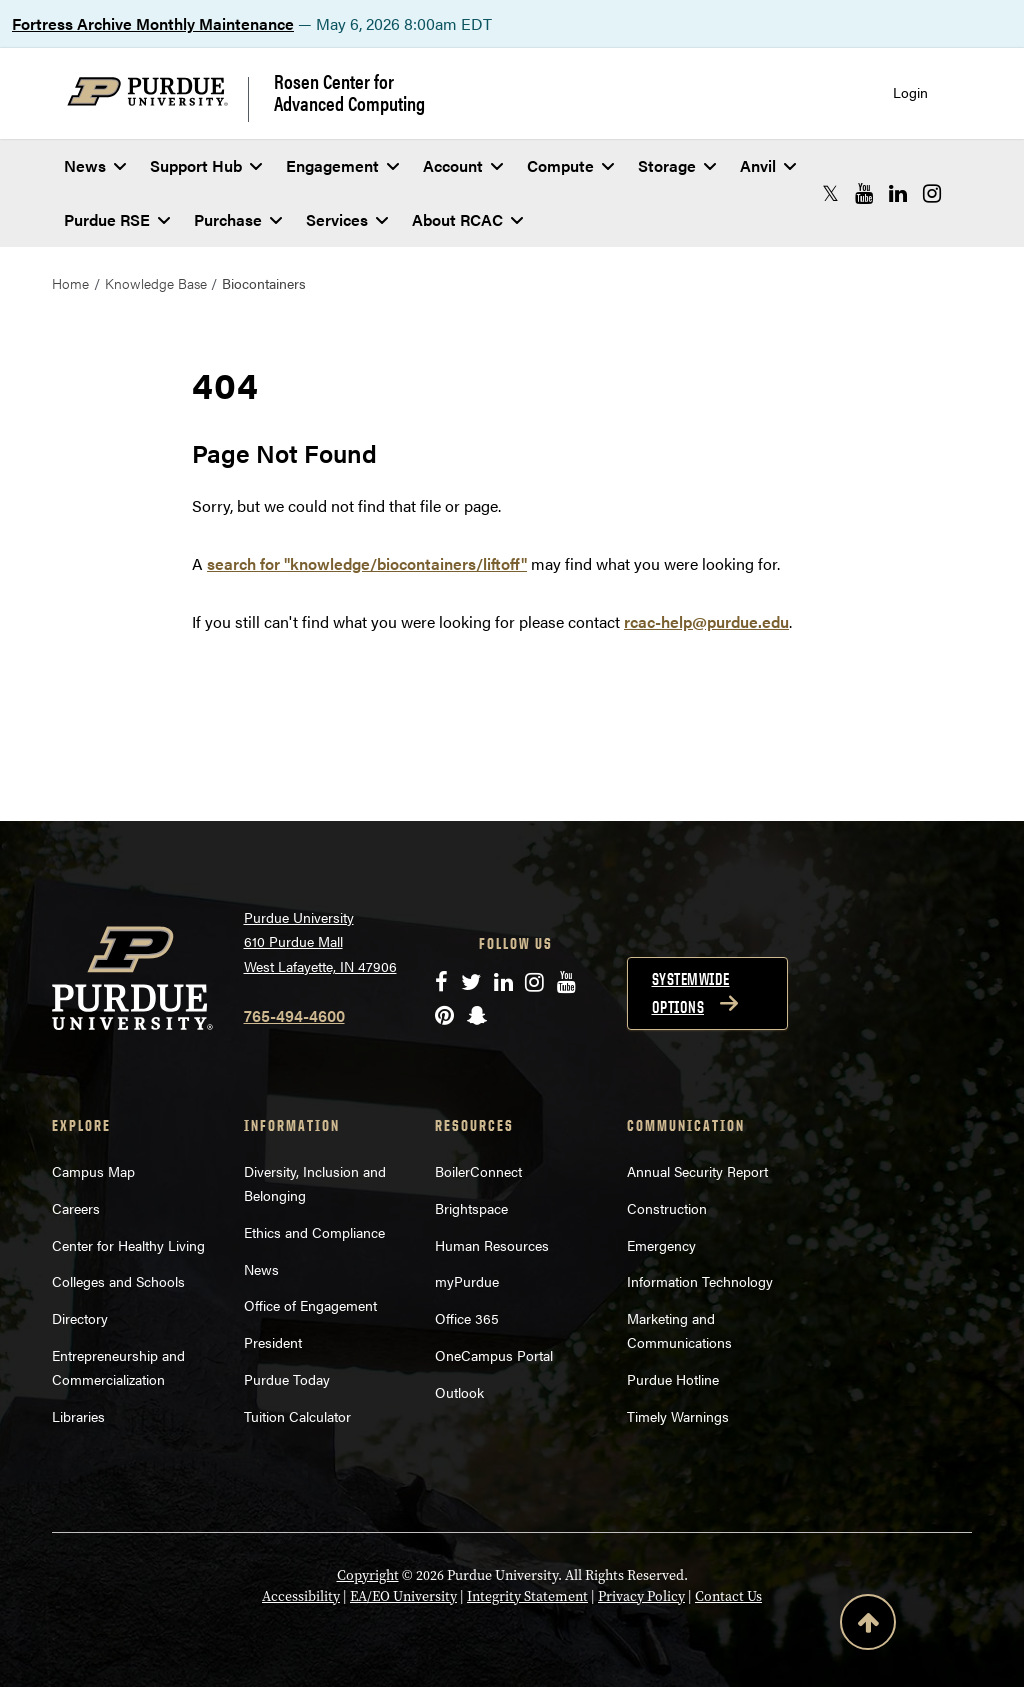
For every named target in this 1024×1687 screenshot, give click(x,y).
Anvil (768, 165)
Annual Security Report (697, 1171)
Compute (570, 165)
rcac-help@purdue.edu (706, 621)
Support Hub (206, 165)
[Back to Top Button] (868, 1626)
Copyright (368, 1575)
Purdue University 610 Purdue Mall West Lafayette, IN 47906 (320, 941)
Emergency (661, 1245)
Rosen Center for (349, 92)
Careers (76, 1208)
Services (347, 219)
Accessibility (301, 1596)
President (273, 1342)
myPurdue (467, 1281)
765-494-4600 (294, 1015)
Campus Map (93, 1171)
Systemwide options (691, 993)
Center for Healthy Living (128, 1245)
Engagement (342, 165)
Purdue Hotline (673, 1379)
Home (70, 283)
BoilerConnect (478, 1171)
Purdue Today (287, 1379)
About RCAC (467, 219)
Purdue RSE (117, 219)
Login (910, 92)
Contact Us (728, 1596)
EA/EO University (403, 1596)
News (95, 165)
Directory (80, 1318)
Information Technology (700, 1281)
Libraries (78, 1416)
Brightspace (471, 1208)
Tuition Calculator (297, 1416)
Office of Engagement (310, 1305)
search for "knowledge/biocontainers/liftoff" (367, 563)
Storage (677, 165)
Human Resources (492, 1245)
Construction (667, 1208)
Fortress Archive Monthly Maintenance (153, 23)
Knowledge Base (156, 283)
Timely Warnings (678, 1416)
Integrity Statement (527, 1596)
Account (463, 165)
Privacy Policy (641, 1596)
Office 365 (467, 1318)
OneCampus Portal (494, 1355)
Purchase (238, 219)
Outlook (459, 1392)
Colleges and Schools (118, 1281)
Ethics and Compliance (314, 1232)
